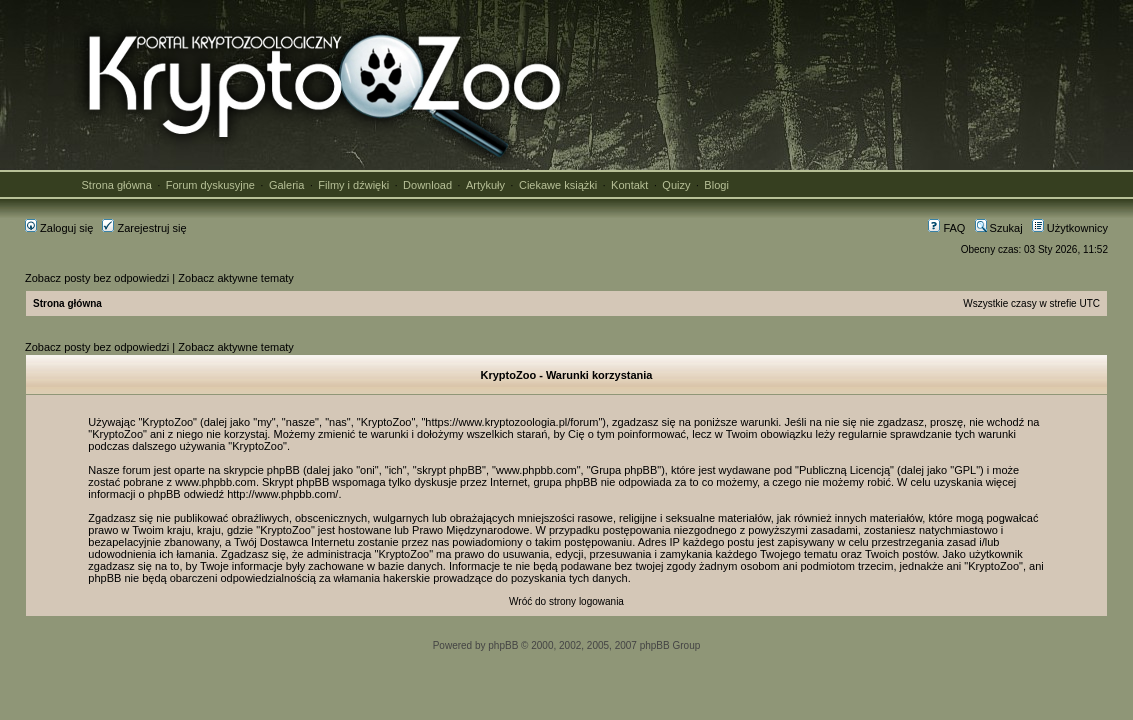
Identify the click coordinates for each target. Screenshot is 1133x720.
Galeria (286, 185)
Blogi (716, 185)
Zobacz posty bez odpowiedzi (97, 278)
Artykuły (485, 185)
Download (427, 185)
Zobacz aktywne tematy (236, 278)
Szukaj (999, 228)
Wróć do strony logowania (566, 601)
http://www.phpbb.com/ (282, 494)
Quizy (676, 185)
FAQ (946, 228)
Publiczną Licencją (844, 470)
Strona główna (117, 185)
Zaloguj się (59, 228)
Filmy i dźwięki (353, 185)
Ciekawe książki (558, 185)
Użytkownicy (1070, 228)
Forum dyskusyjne (210, 185)
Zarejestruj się (144, 228)
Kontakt (629, 185)
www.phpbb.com (215, 482)
